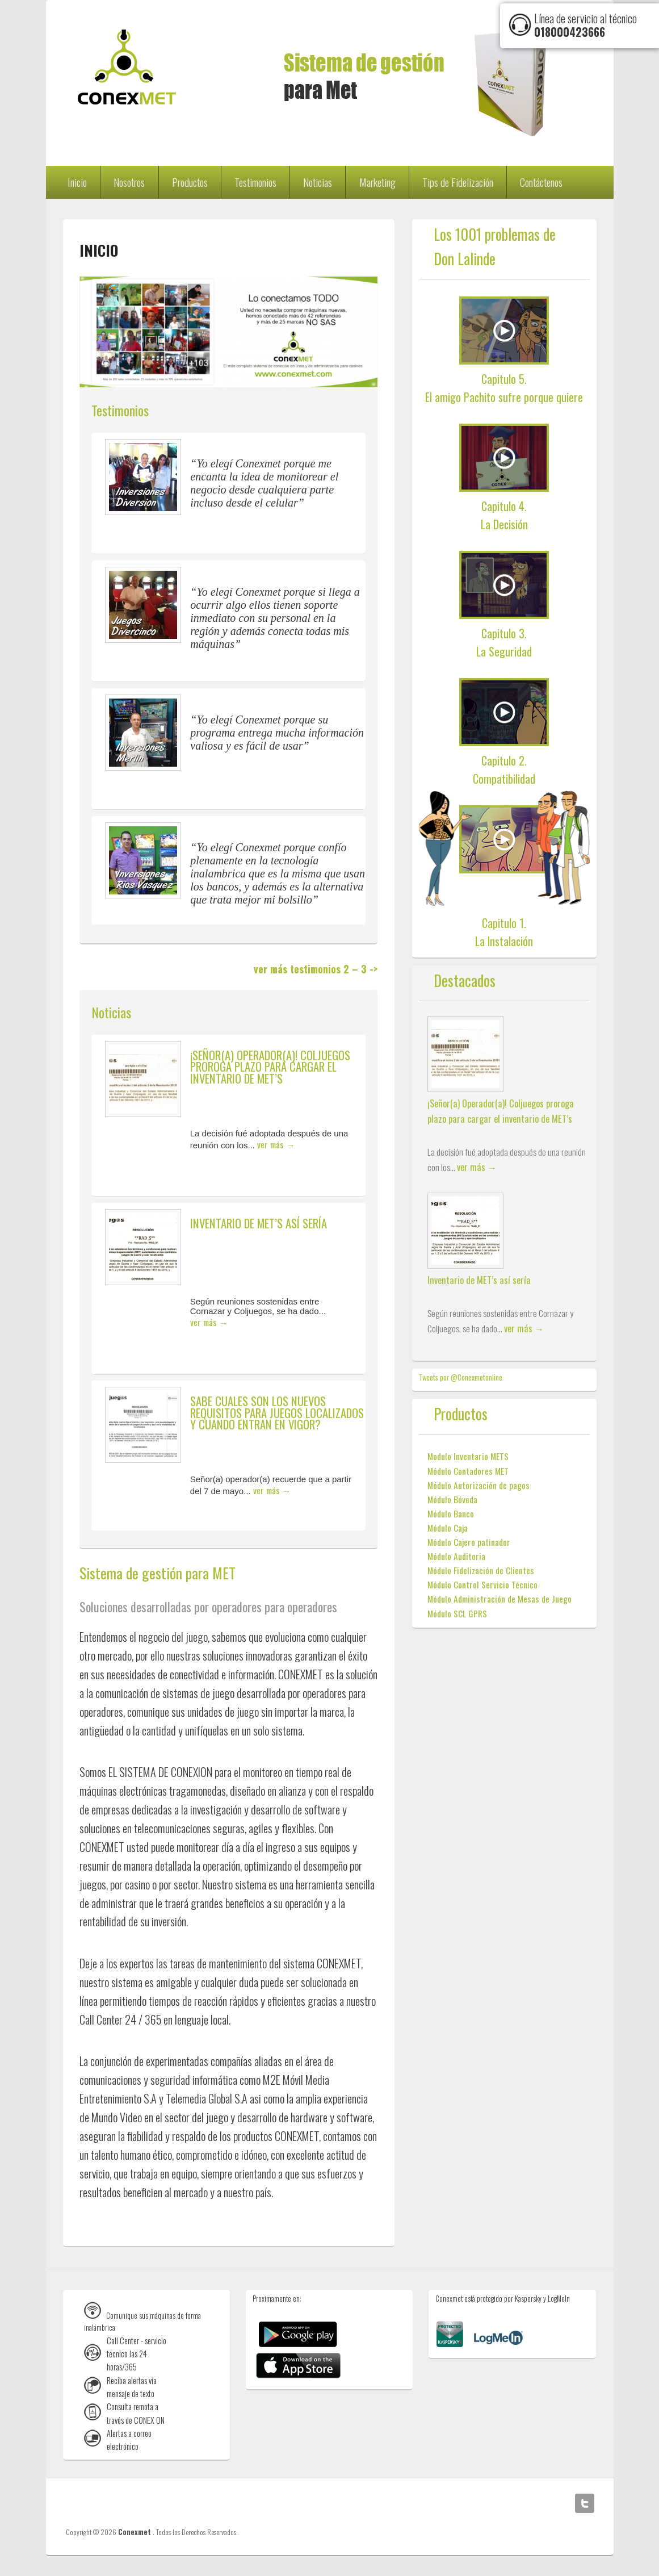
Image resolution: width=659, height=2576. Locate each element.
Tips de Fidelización (457, 182)
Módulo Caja (447, 1527)
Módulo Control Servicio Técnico (482, 1584)
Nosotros (129, 182)
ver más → (276, 1144)
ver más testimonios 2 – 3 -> (315, 968)
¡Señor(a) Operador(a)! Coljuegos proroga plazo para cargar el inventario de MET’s (270, 1066)
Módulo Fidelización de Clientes (480, 1570)
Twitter (584, 2503)
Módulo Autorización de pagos (478, 1485)
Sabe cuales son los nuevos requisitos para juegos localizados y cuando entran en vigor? (277, 1412)
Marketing (377, 182)
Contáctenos (541, 182)
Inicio (77, 182)
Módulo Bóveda (452, 1499)
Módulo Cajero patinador (468, 1542)
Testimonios (255, 182)
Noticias (317, 182)
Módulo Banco (450, 1513)
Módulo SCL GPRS (457, 1613)
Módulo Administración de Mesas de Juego (499, 1598)
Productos (190, 182)
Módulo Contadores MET (468, 1471)
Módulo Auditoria (456, 1556)
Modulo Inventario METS (468, 1456)
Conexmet (135, 2532)
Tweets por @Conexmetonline (460, 1377)
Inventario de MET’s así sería (258, 1223)
